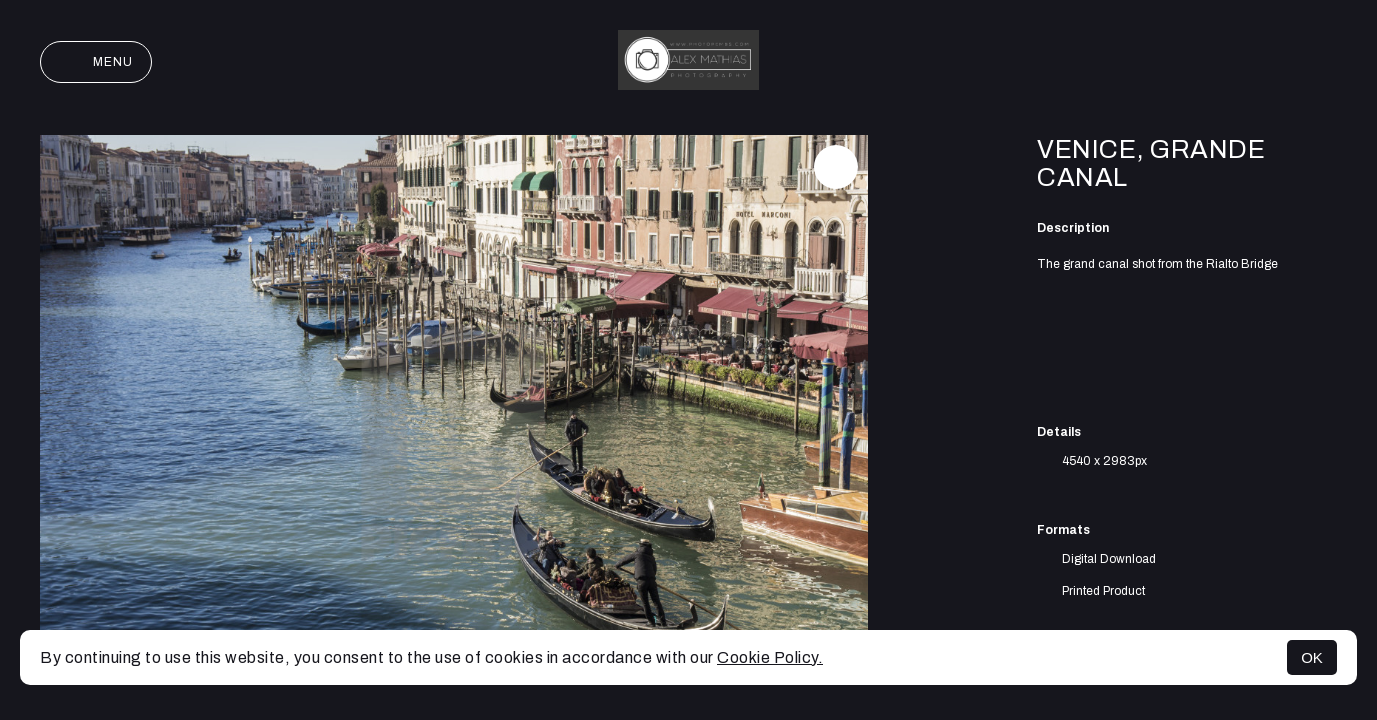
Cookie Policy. (770, 657)
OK (1312, 657)
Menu (96, 62)
